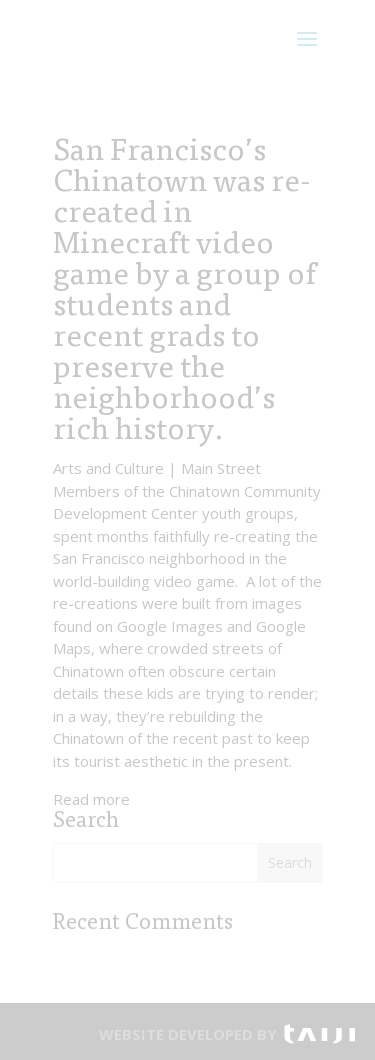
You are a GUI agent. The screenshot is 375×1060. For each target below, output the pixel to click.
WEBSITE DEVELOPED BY (188, 1034)
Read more (91, 799)
